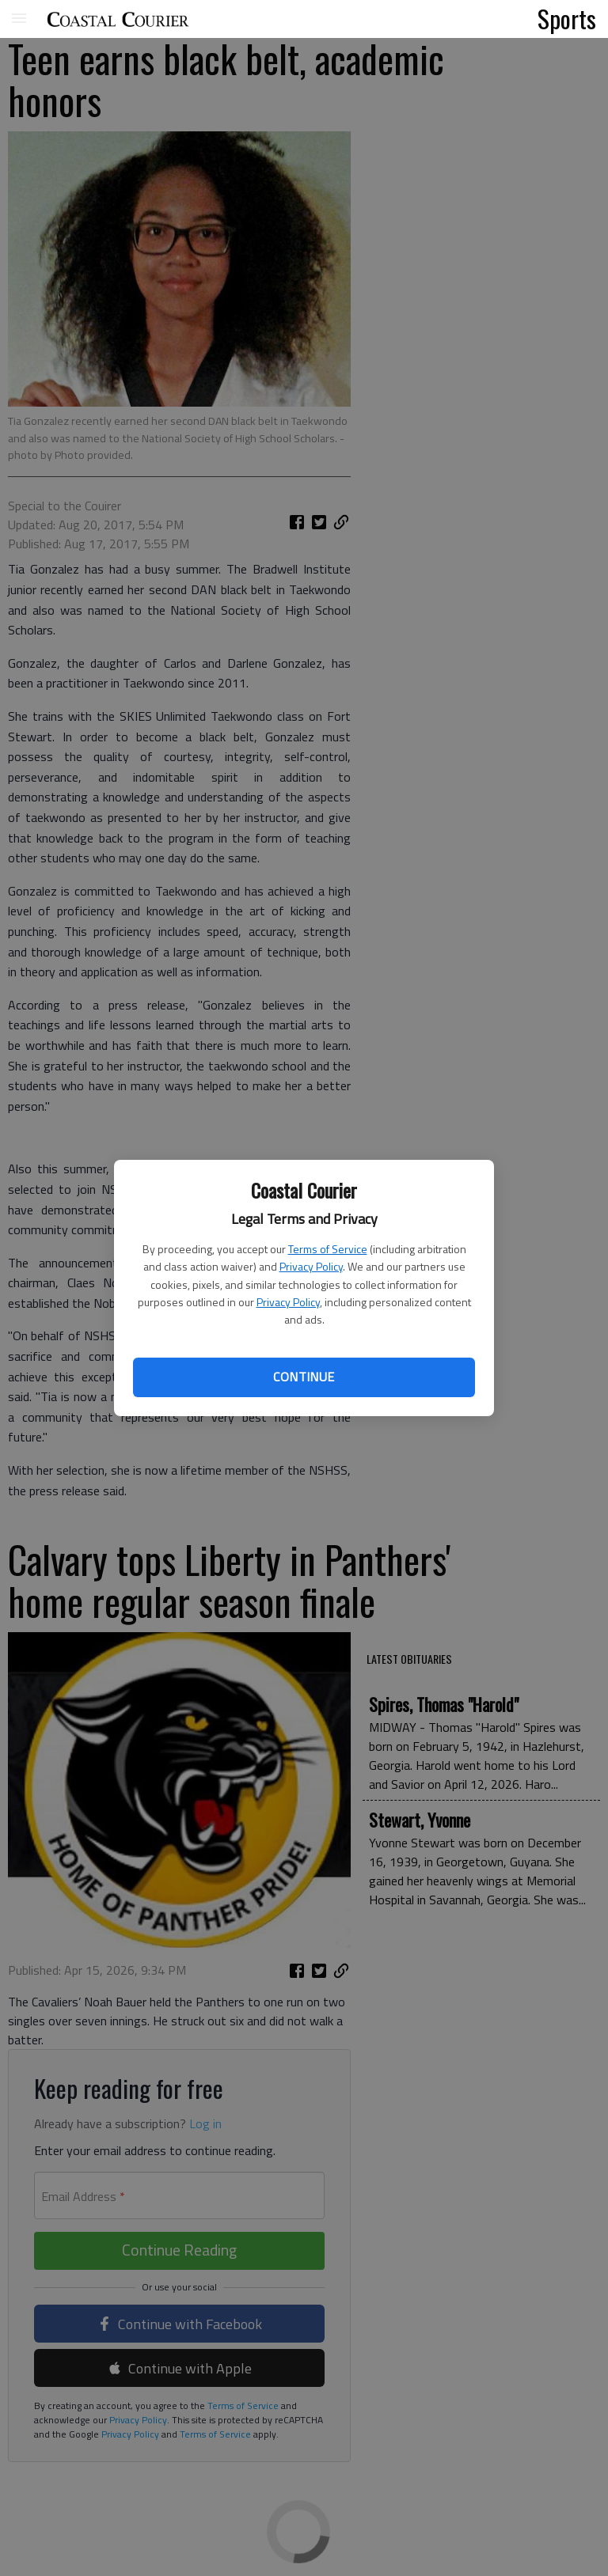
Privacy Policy (311, 1266)
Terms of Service (327, 1249)
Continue (303, 1376)
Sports (567, 18)
